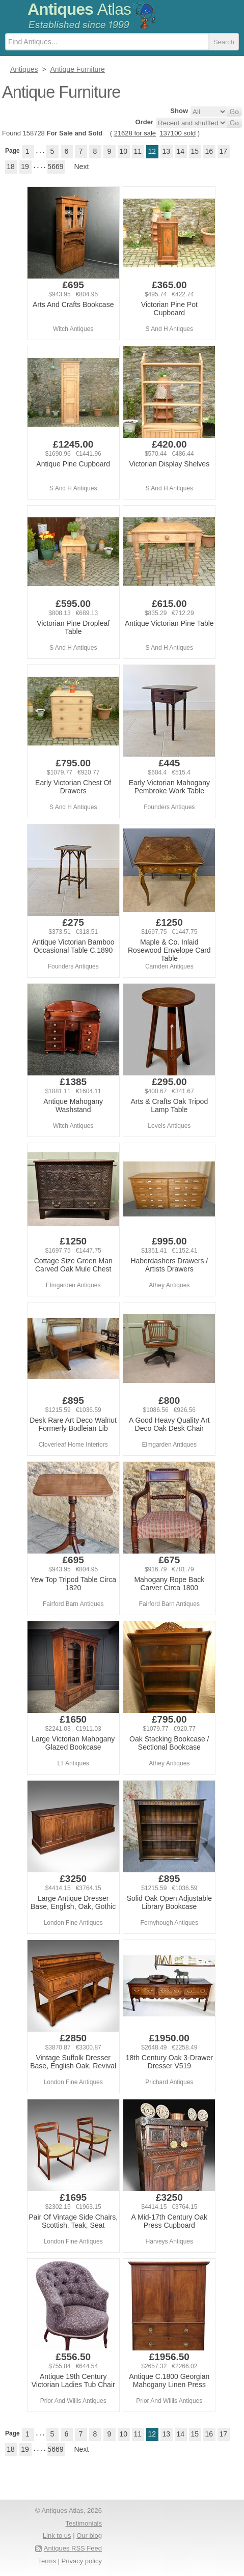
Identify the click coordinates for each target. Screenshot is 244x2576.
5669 (55, 166)
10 (124, 151)
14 (181, 151)
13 (166, 151)
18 (11, 166)
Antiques (79, 9)
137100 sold (177, 133)
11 (138, 151)
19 (25, 166)
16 (209, 151)
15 (195, 151)
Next (81, 166)
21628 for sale (135, 133)
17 (224, 151)
